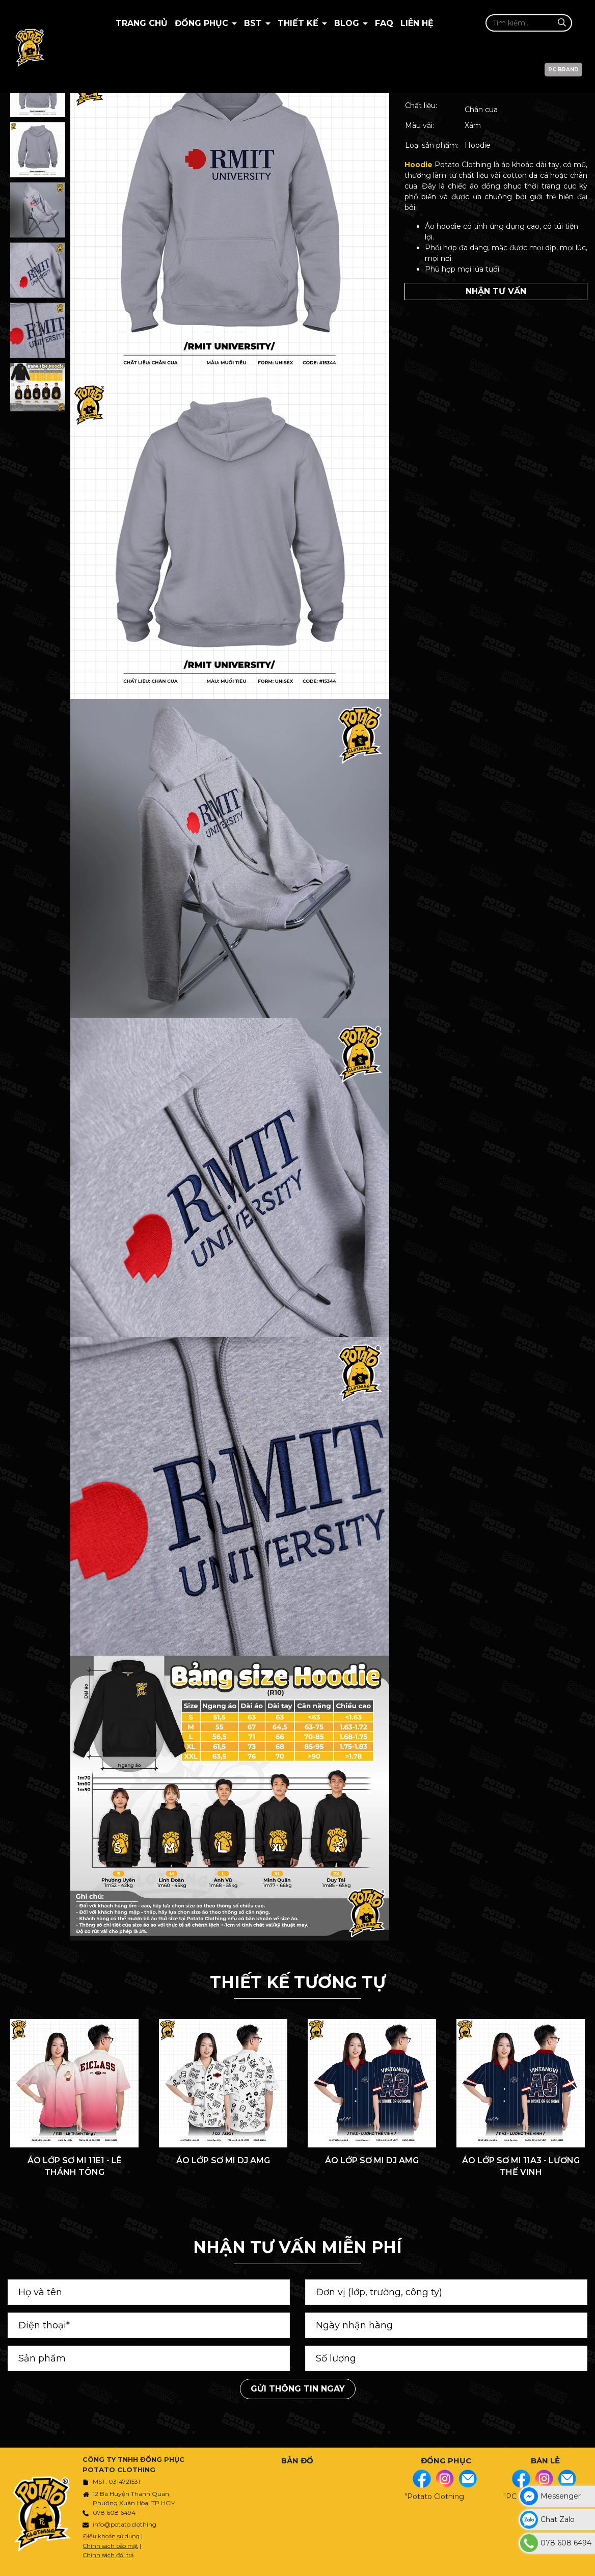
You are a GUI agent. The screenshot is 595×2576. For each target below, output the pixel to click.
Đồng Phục (203, 23)
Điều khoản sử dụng (111, 2536)
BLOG (348, 23)
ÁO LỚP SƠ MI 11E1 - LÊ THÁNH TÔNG (75, 2166)
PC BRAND (563, 69)
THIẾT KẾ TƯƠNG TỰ (298, 1982)
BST (254, 23)
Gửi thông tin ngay (298, 2389)
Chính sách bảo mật (110, 2546)
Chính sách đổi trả (108, 2555)
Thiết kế (299, 23)
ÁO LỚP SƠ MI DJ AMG (223, 2160)
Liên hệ (417, 23)
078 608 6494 (114, 2512)
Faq (384, 23)
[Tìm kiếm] (561, 22)
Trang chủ (142, 23)
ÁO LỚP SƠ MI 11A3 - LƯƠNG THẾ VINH (521, 2166)
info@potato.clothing (124, 2524)
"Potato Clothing (434, 2496)
